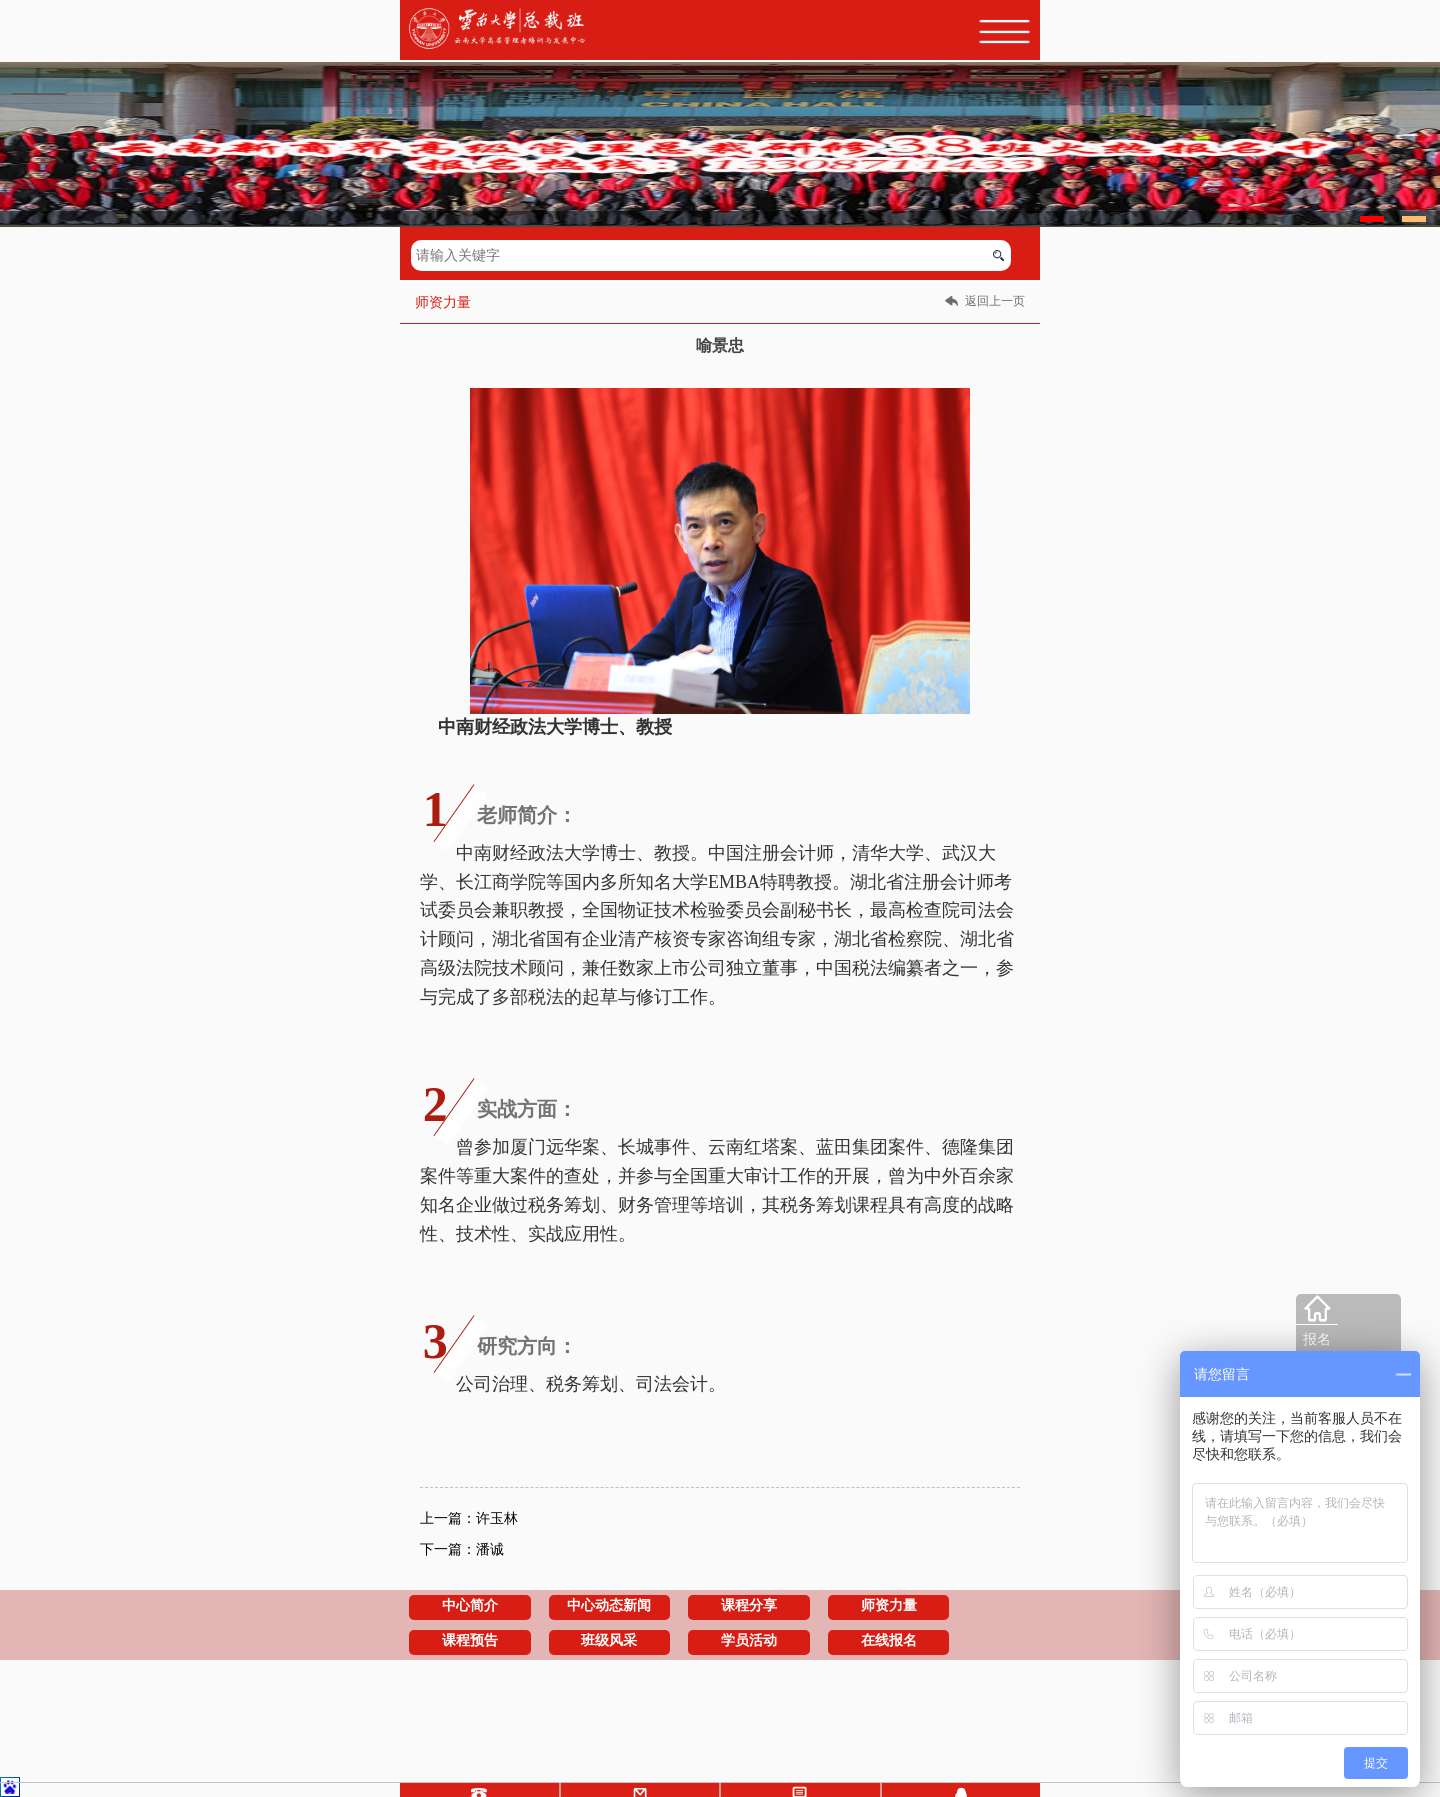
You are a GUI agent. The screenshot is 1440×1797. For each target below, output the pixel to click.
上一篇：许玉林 (469, 1518)
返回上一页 (995, 301)
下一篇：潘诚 (462, 1549)
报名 (1317, 1339)
